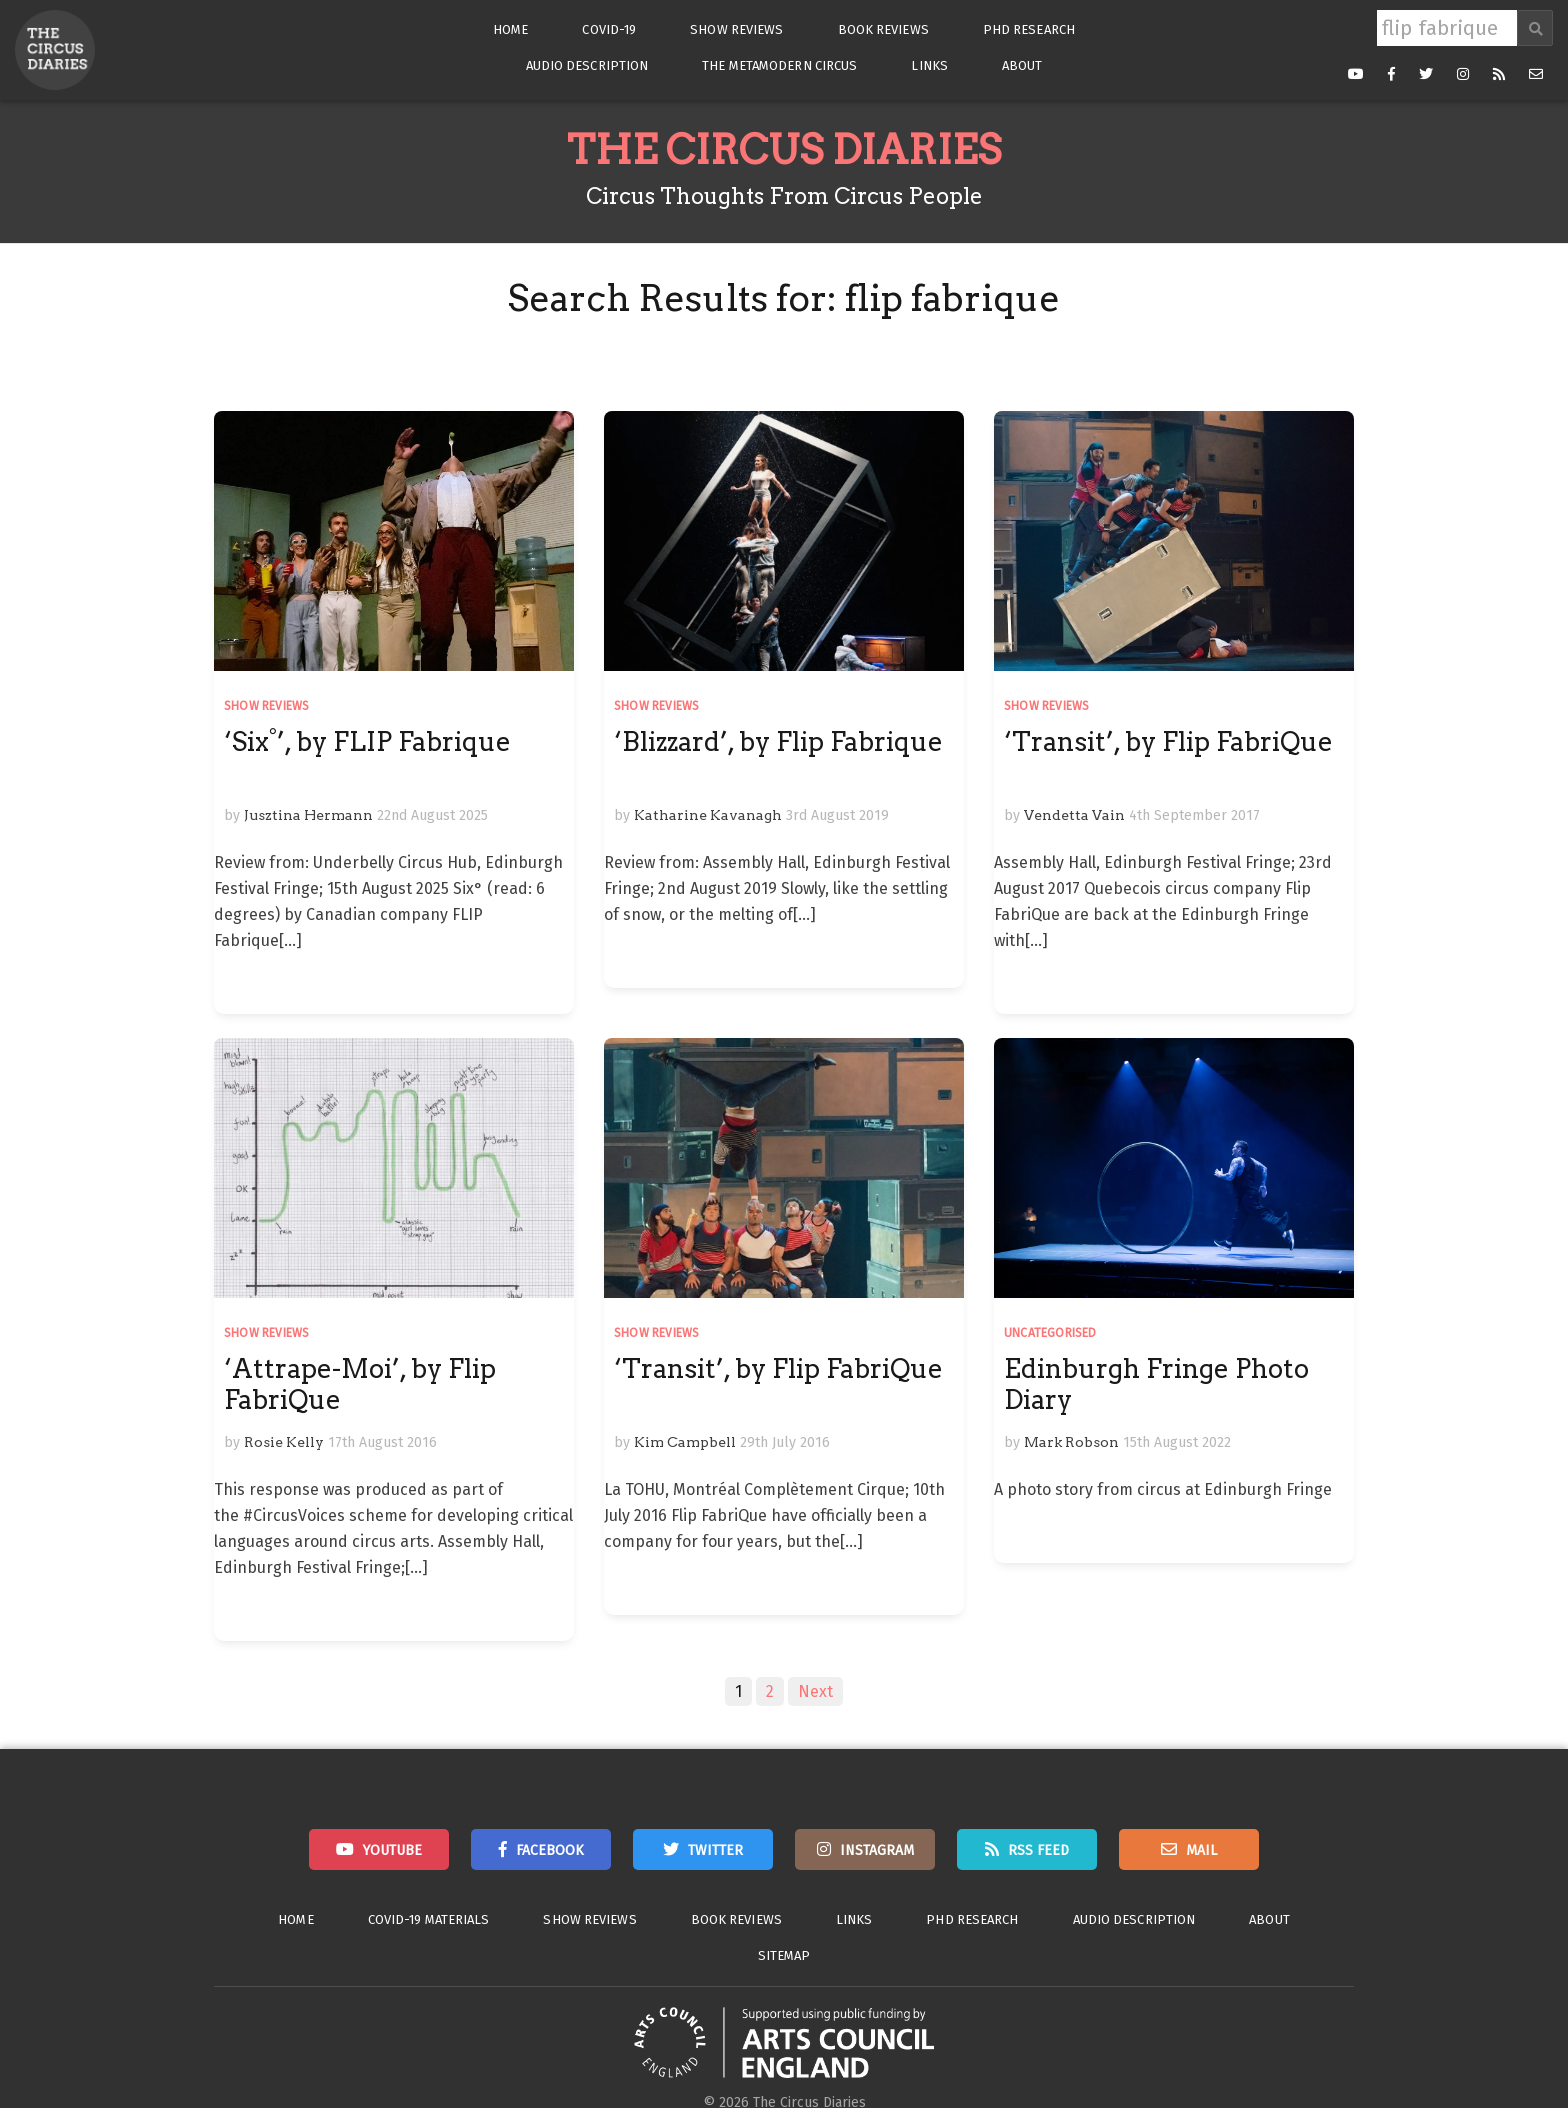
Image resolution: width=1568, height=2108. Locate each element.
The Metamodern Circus (779, 65)
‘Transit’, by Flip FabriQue (1168, 741)
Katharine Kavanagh (708, 815)
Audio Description (587, 65)
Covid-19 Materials (429, 1919)
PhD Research (1029, 29)
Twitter (715, 1850)
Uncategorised (1050, 1333)
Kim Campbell (685, 1442)
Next (815, 1691)
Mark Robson (1071, 1442)
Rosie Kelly (284, 1442)
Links (929, 65)
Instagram (877, 1850)
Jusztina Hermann (308, 815)
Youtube (392, 1850)
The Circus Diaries (784, 150)
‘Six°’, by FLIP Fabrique (367, 741)
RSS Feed (1038, 1850)
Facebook (550, 1850)
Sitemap (784, 1955)
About (1022, 65)
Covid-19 (609, 29)
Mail (1201, 1850)
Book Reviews (883, 29)
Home (510, 29)
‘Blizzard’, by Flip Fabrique (778, 741)
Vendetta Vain (1074, 815)
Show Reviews (736, 29)
